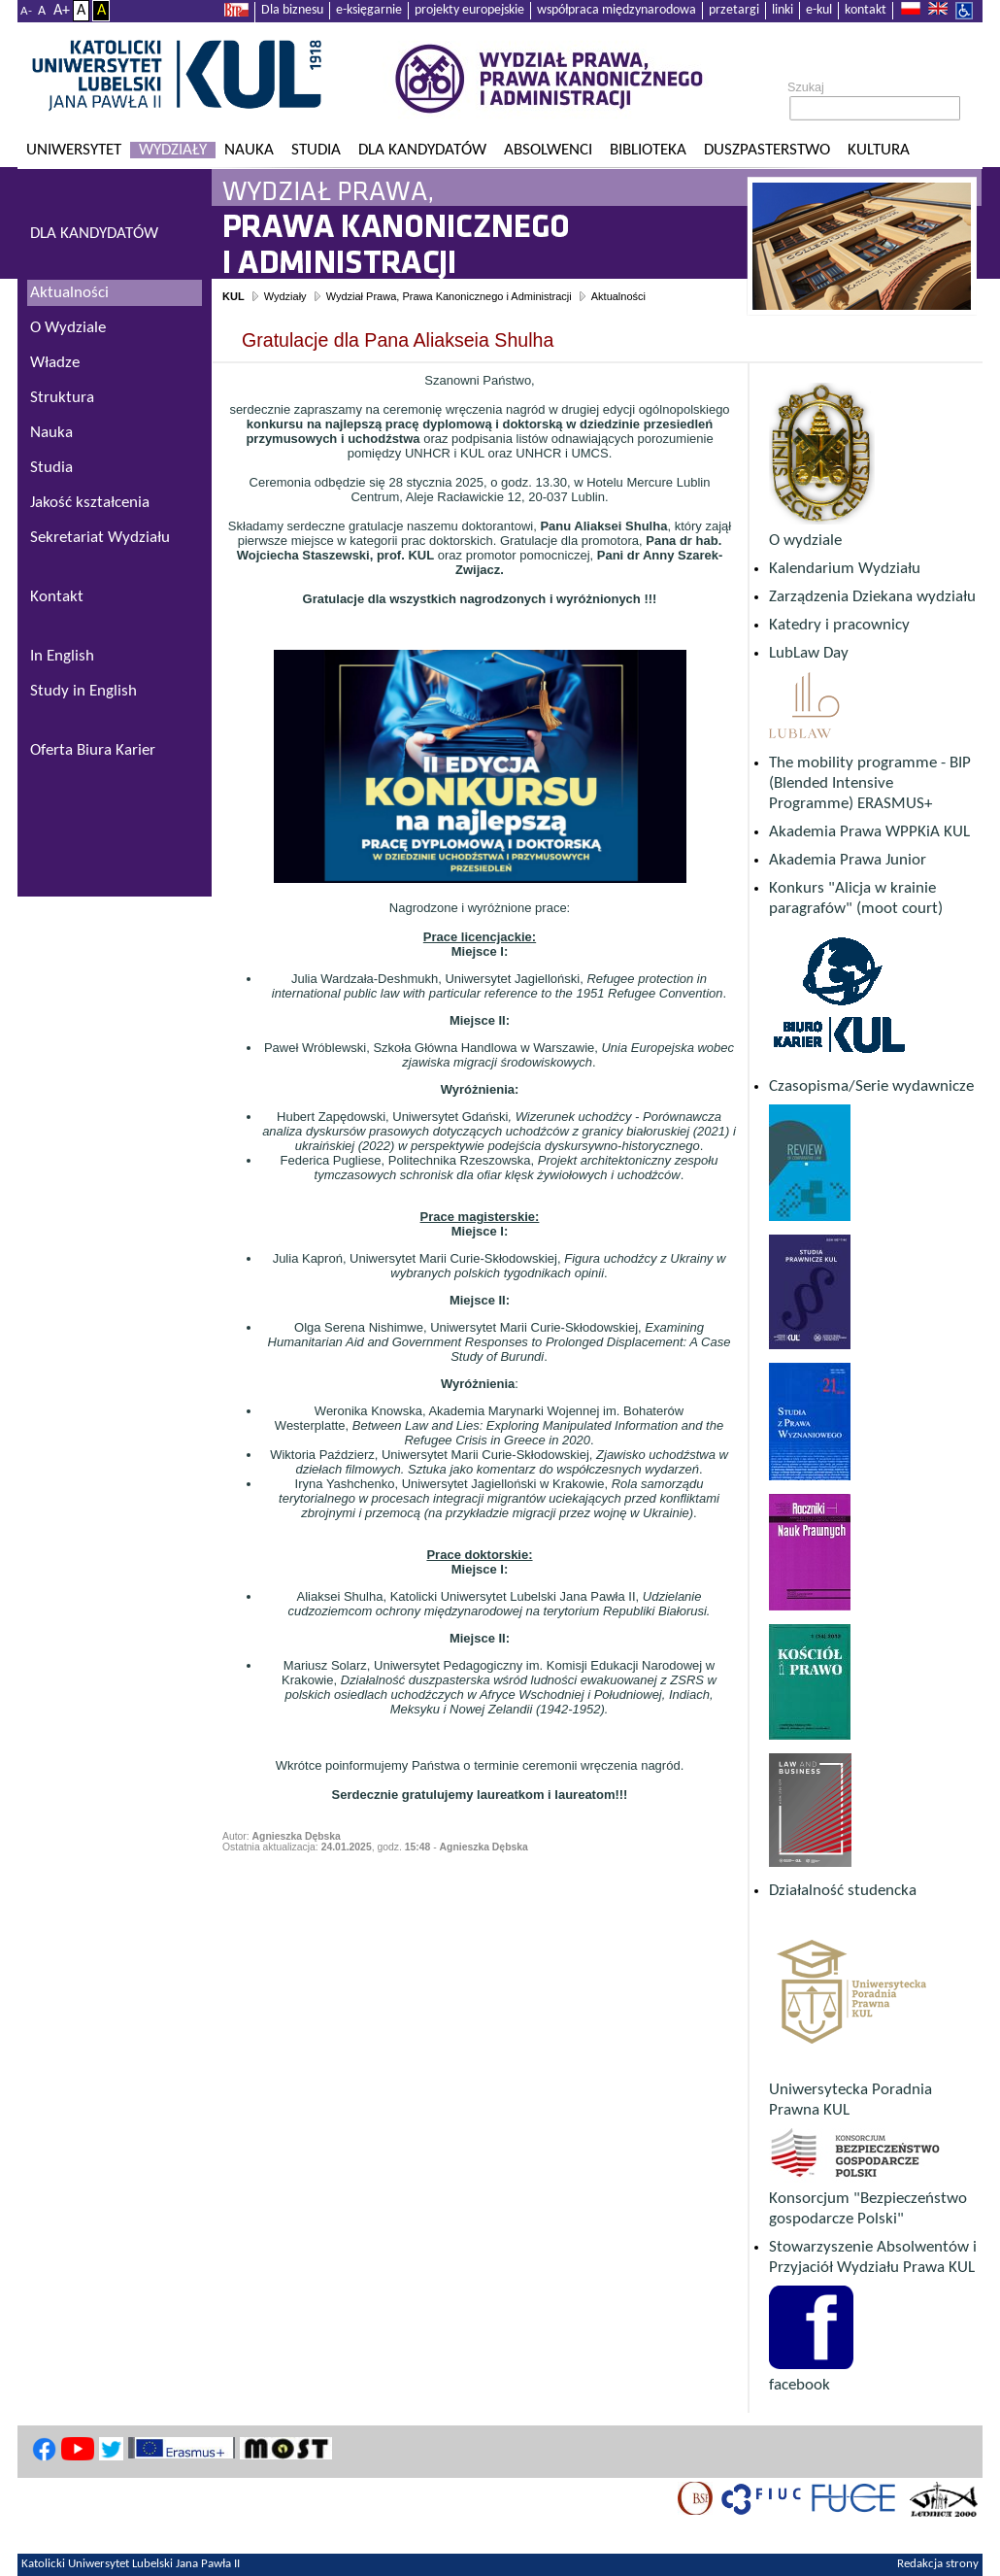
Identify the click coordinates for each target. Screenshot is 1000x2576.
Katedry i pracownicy (839, 625)
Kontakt (56, 597)
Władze (55, 363)
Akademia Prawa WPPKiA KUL (869, 832)
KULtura (879, 150)
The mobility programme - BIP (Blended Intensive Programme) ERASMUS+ (870, 783)
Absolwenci (548, 150)
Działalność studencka (843, 1890)
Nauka (249, 150)
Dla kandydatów (422, 150)
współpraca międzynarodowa (616, 10)
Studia (316, 150)
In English (62, 656)
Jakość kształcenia (90, 502)
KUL (233, 296)
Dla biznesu (292, 10)
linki (782, 10)
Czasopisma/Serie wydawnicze (871, 1086)
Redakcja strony (938, 2564)
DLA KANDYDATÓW (94, 233)
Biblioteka (648, 150)
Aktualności (618, 296)
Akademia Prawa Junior (847, 860)
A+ (61, 10)
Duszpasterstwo (767, 150)
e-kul (819, 10)
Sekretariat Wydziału (100, 537)
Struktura (62, 398)
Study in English (83, 691)
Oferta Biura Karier (92, 750)
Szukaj (805, 87)
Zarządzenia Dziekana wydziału (872, 597)
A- (26, 11)
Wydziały (173, 150)
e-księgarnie (369, 10)
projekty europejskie (469, 10)
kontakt (865, 10)
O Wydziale (68, 328)
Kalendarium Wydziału (844, 568)
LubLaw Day (809, 653)
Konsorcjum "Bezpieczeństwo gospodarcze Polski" (868, 2198)
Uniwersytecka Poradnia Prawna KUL (851, 2089)
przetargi (734, 10)
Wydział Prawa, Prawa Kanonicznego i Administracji (449, 296)
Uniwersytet (73, 150)
